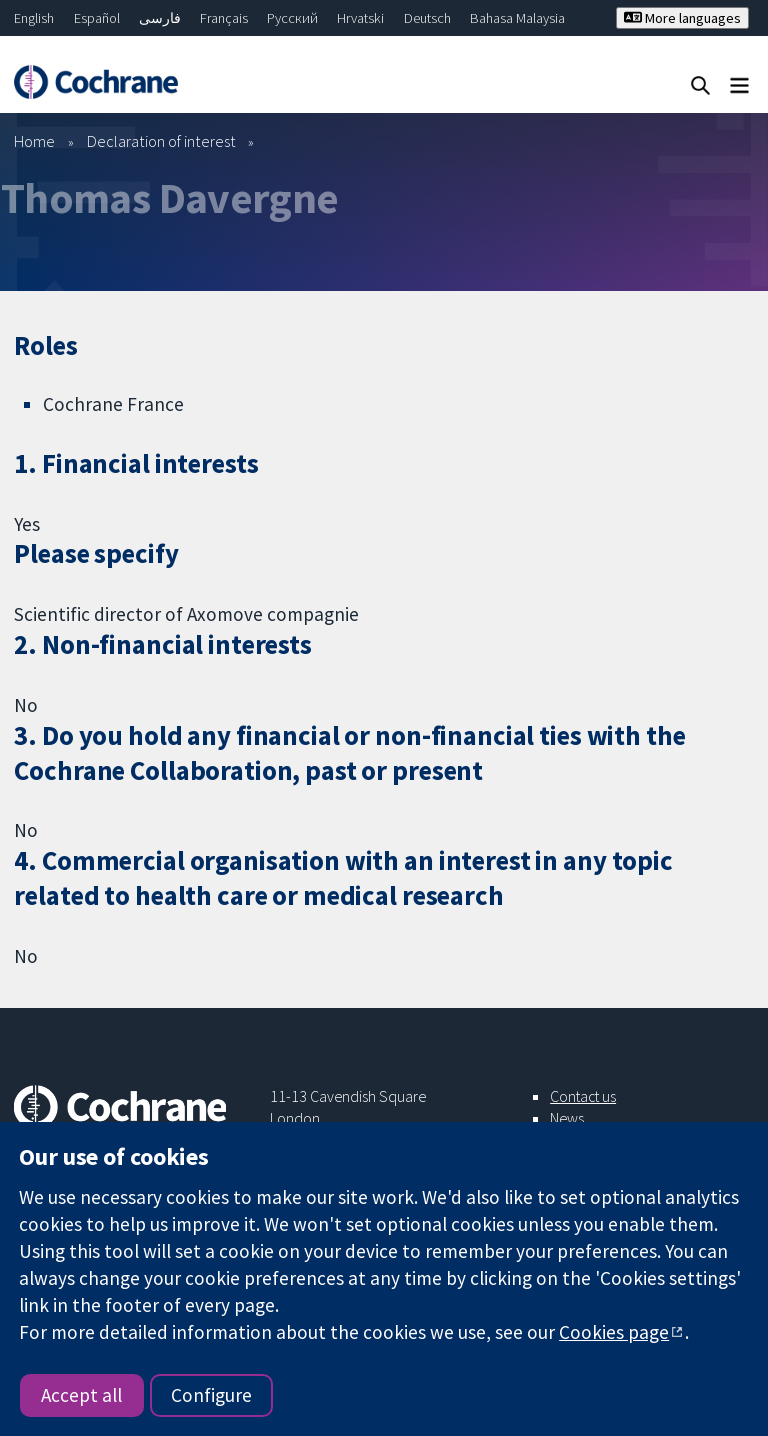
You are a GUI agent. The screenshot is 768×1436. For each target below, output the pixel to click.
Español (97, 18)
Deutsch (427, 18)
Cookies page (614, 1332)
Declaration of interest (161, 141)
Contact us (583, 1096)
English (34, 18)
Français (224, 18)
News (567, 1118)
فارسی (160, 18)
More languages (682, 18)
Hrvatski (360, 18)
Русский (292, 18)
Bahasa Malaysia (517, 18)
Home (34, 141)
